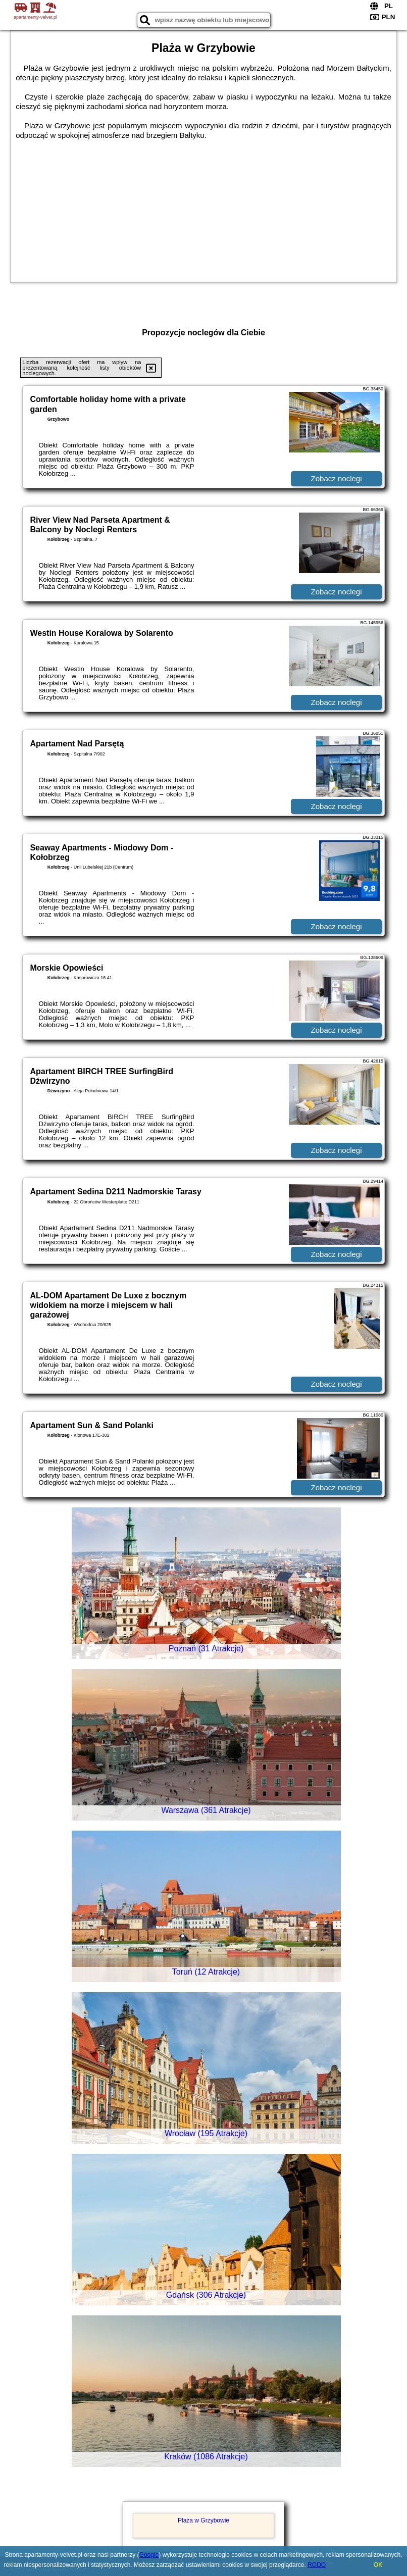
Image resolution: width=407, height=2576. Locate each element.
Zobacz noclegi (336, 478)
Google (149, 2554)
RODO (317, 2564)
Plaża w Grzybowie (203, 2520)
